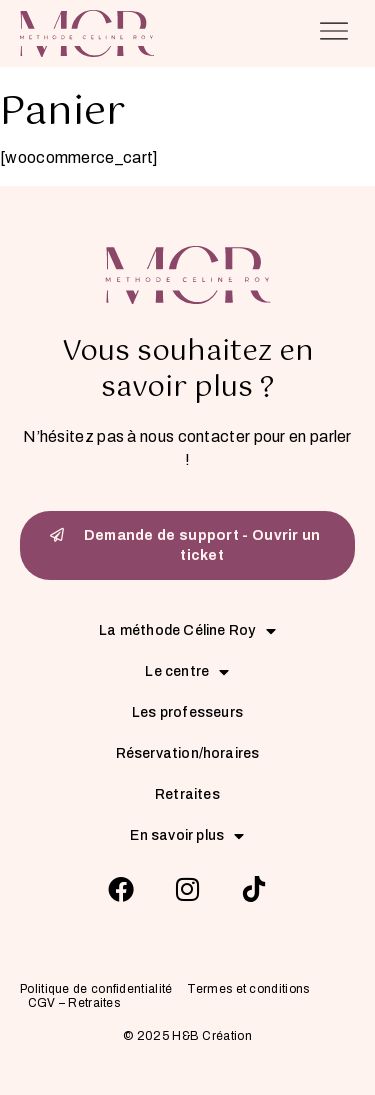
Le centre (187, 671)
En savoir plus (187, 835)
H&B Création (212, 1036)
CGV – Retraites (74, 1003)
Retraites (187, 794)
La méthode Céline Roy (187, 630)
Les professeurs (187, 712)
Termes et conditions (248, 989)
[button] (334, 33)
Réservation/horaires (188, 753)
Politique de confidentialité (96, 989)
